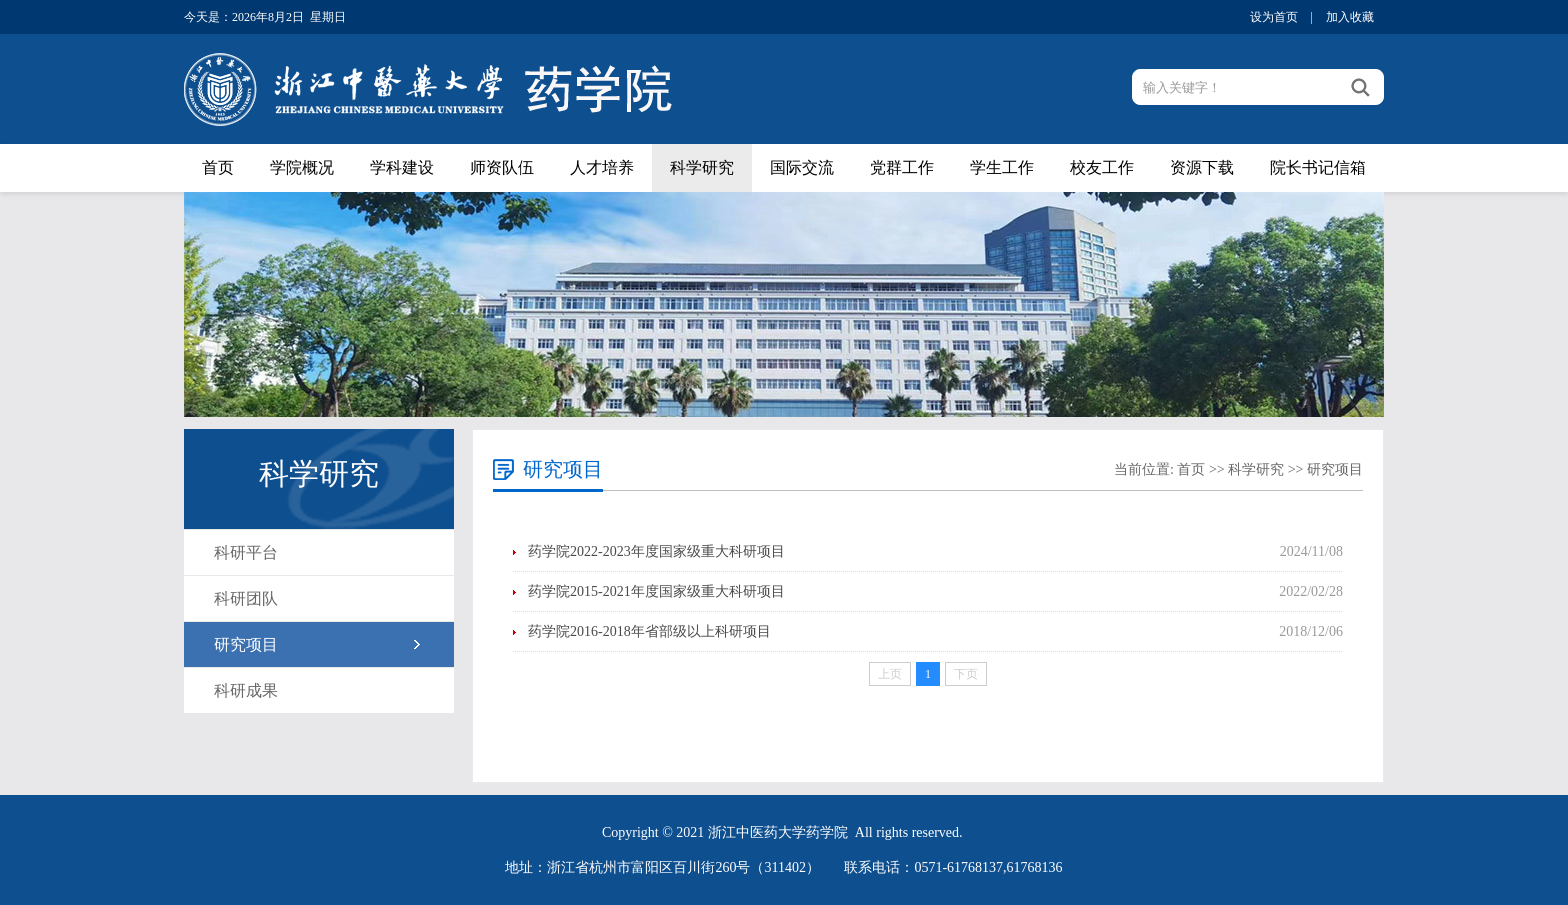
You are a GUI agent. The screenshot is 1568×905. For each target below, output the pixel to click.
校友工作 (1102, 167)
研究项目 (246, 644)
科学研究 (702, 167)
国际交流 (802, 167)
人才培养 (602, 167)
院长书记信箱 (1318, 167)
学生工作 (1002, 167)
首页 (218, 167)
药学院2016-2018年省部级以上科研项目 (649, 631)
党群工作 (902, 167)
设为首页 (1274, 17)
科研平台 (246, 552)
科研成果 (246, 690)
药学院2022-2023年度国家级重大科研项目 (656, 551)
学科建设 (402, 167)
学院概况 (302, 167)
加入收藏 (1350, 17)
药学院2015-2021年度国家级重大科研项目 (656, 591)
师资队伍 (502, 167)
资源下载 (1202, 167)
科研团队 (246, 598)
